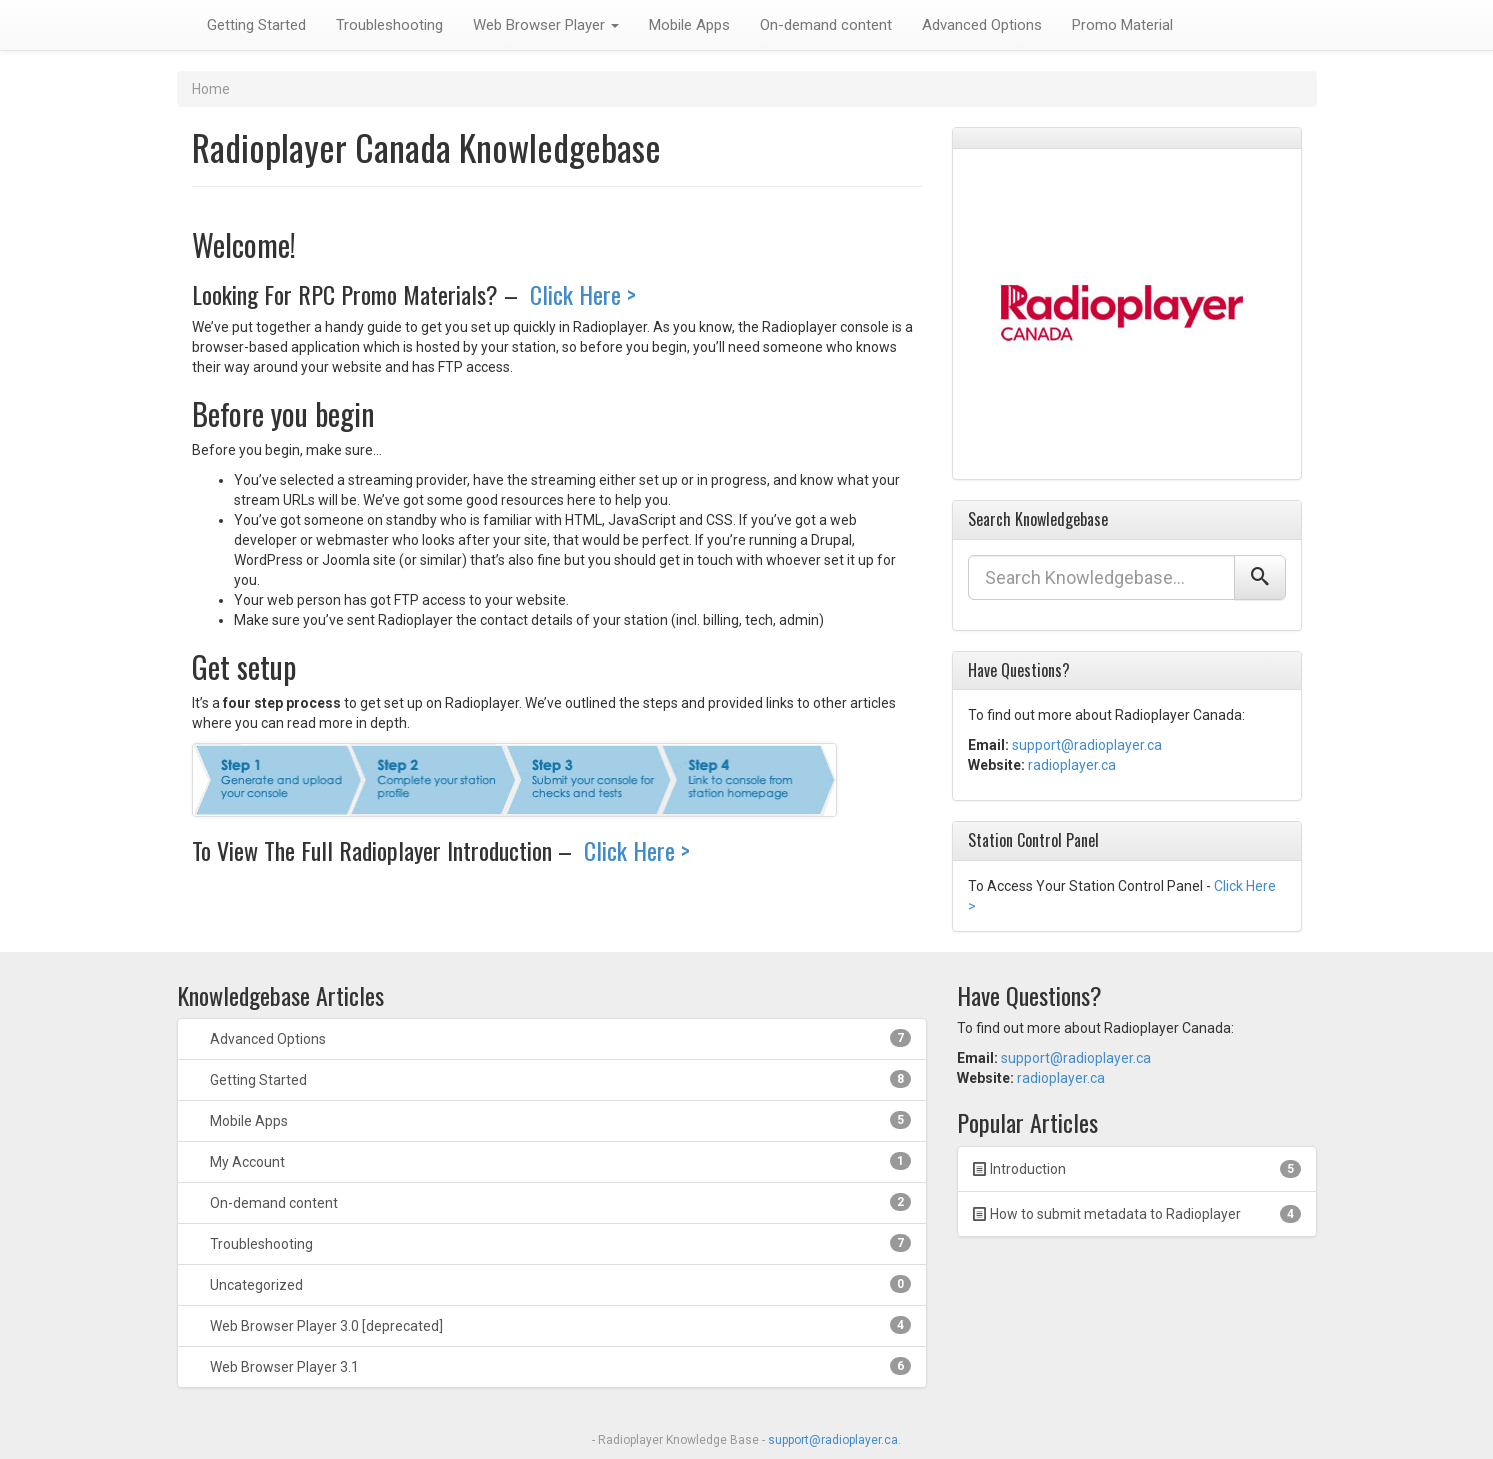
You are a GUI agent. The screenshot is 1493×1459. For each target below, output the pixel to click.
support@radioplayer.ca (1087, 745)
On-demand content (826, 25)
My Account (559, 1161)
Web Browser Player (546, 25)
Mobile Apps (689, 25)
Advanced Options (982, 25)
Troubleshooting (389, 25)
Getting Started (256, 25)
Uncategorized (559, 1284)
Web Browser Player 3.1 (559, 1366)
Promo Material (1122, 25)
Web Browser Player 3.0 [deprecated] (559, 1325)
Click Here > (580, 294)
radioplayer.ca (1072, 765)
